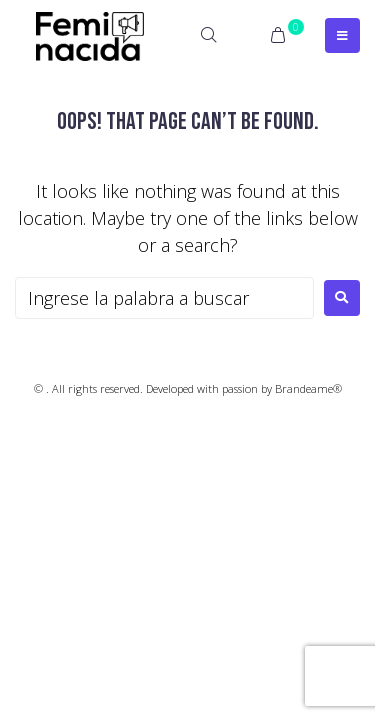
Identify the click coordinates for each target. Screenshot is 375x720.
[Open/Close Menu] (342, 35)
